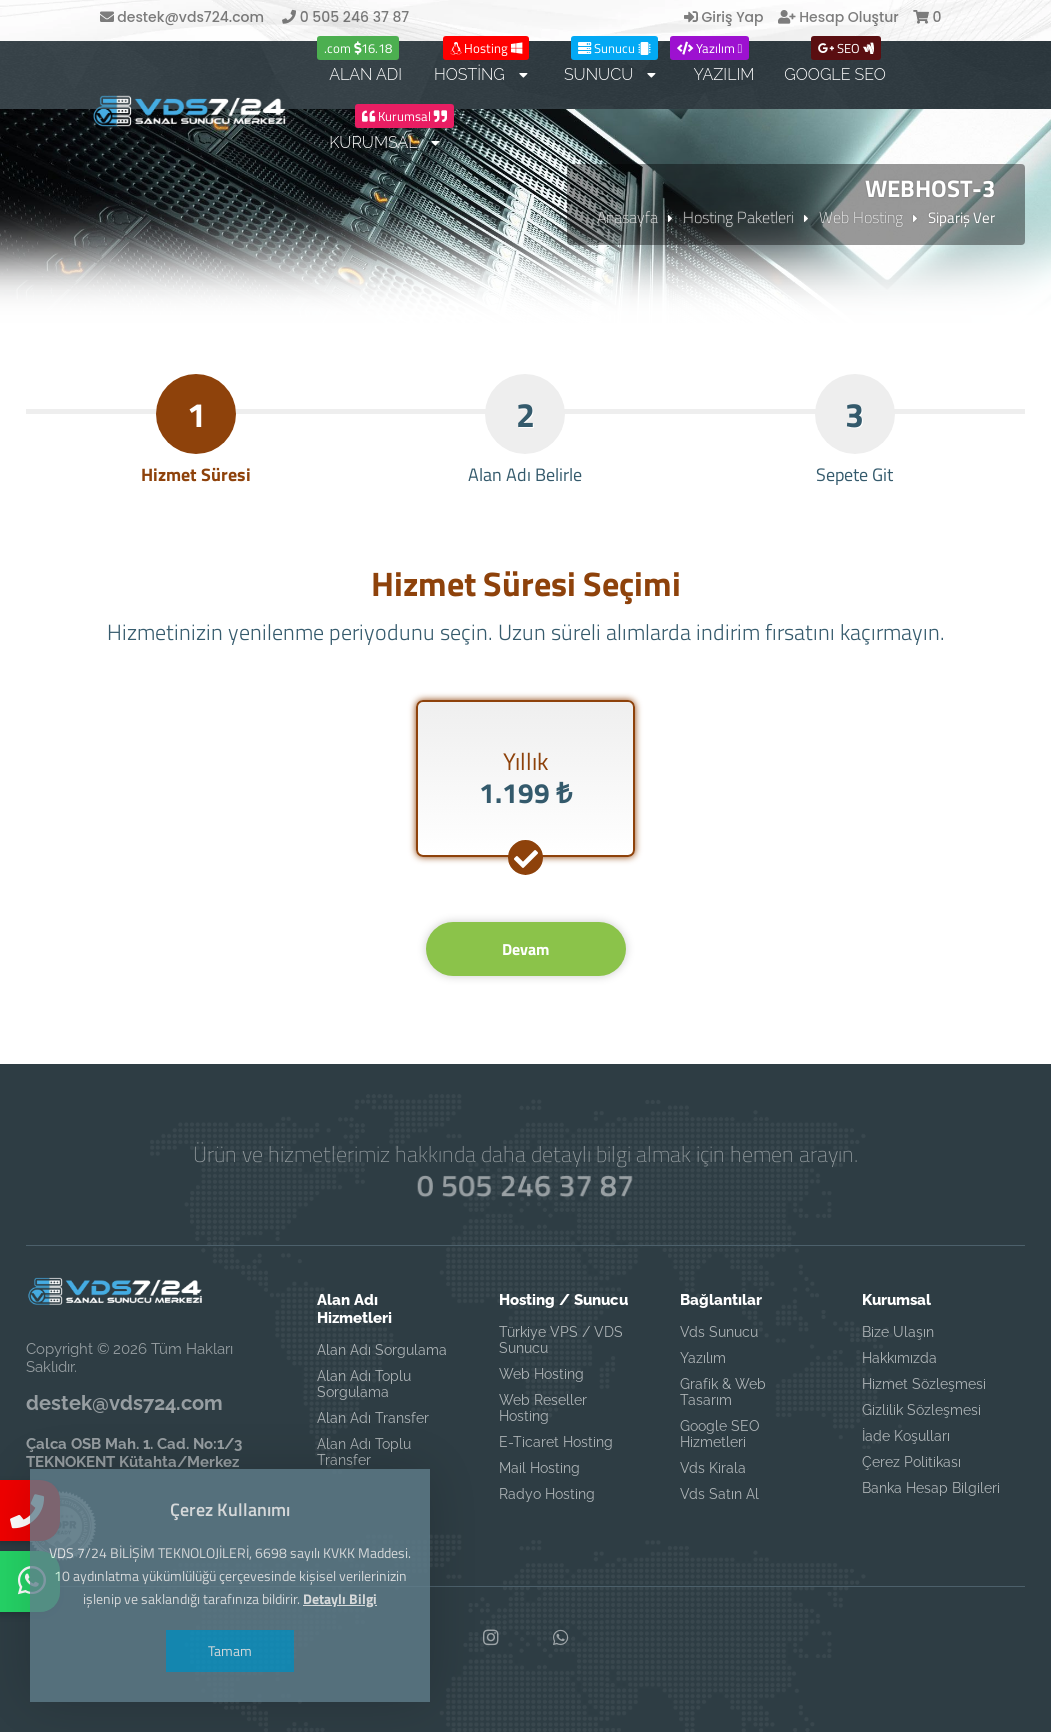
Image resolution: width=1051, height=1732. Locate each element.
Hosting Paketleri (738, 217)
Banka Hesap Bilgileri (931, 1488)
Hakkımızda (899, 1358)
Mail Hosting (539, 1468)
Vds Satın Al (719, 1494)
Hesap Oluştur (838, 17)
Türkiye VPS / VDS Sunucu (561, 1340)
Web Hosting (861, 217)
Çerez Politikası (911, 1462)
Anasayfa (627, 217)
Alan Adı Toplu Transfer (364, 1452)
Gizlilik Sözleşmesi (921, 1410)
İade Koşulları (906, 1436)
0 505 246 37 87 (345, 17)
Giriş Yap (724, 17)
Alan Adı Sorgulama (382, 1350)
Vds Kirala (713, 1468)
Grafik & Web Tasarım (723, 1392)
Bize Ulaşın (898, 1332)
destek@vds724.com (182, 17)
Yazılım (703, 1358)
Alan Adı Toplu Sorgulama (364, 1384)
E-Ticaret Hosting (556, 1442)
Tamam (230, 1650)
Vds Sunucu (719, 1332)
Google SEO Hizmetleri (720, 1434)
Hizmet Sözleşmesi (924, 1384)
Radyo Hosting (547, 1494)
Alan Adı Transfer (373, 1418)
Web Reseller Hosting (543, 1408)
